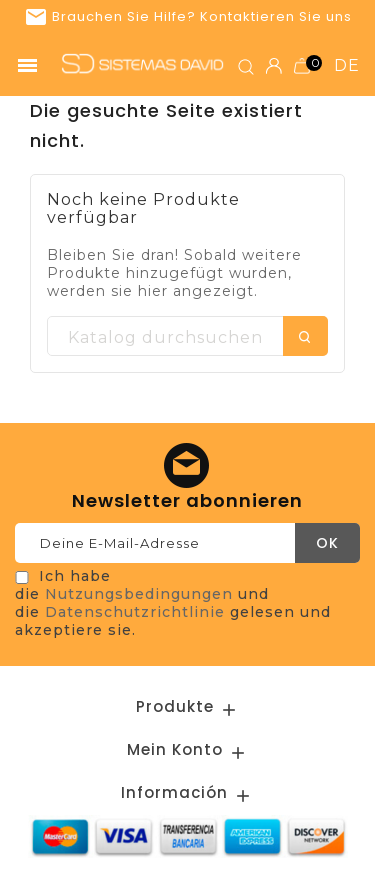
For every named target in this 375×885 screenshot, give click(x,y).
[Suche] (187, 337)
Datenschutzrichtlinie (135, 612)
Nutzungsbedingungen (139, 594)
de (347, 65)
